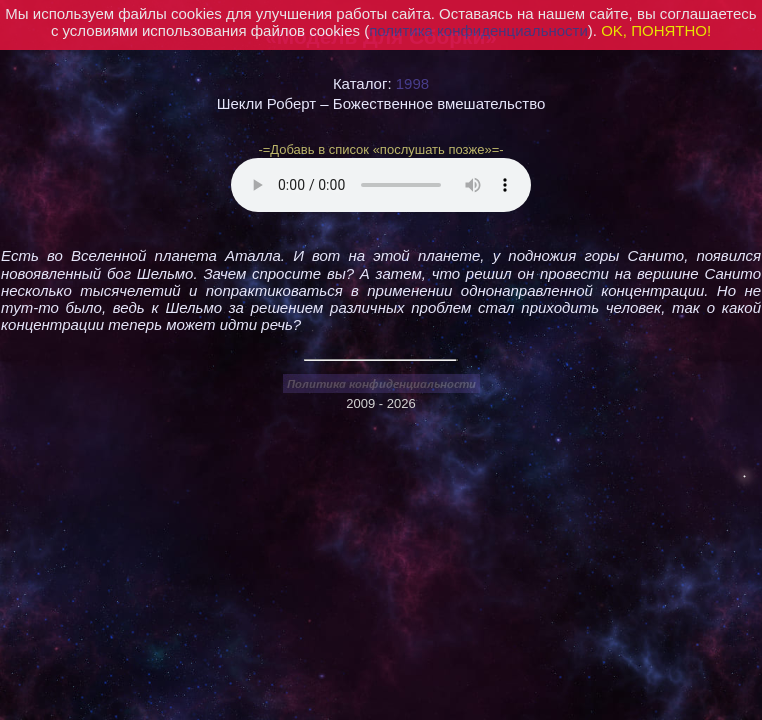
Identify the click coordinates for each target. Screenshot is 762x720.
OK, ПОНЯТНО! (656, 30)
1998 (412, 83)
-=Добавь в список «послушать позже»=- (380, 149)
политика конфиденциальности (478, 30)
